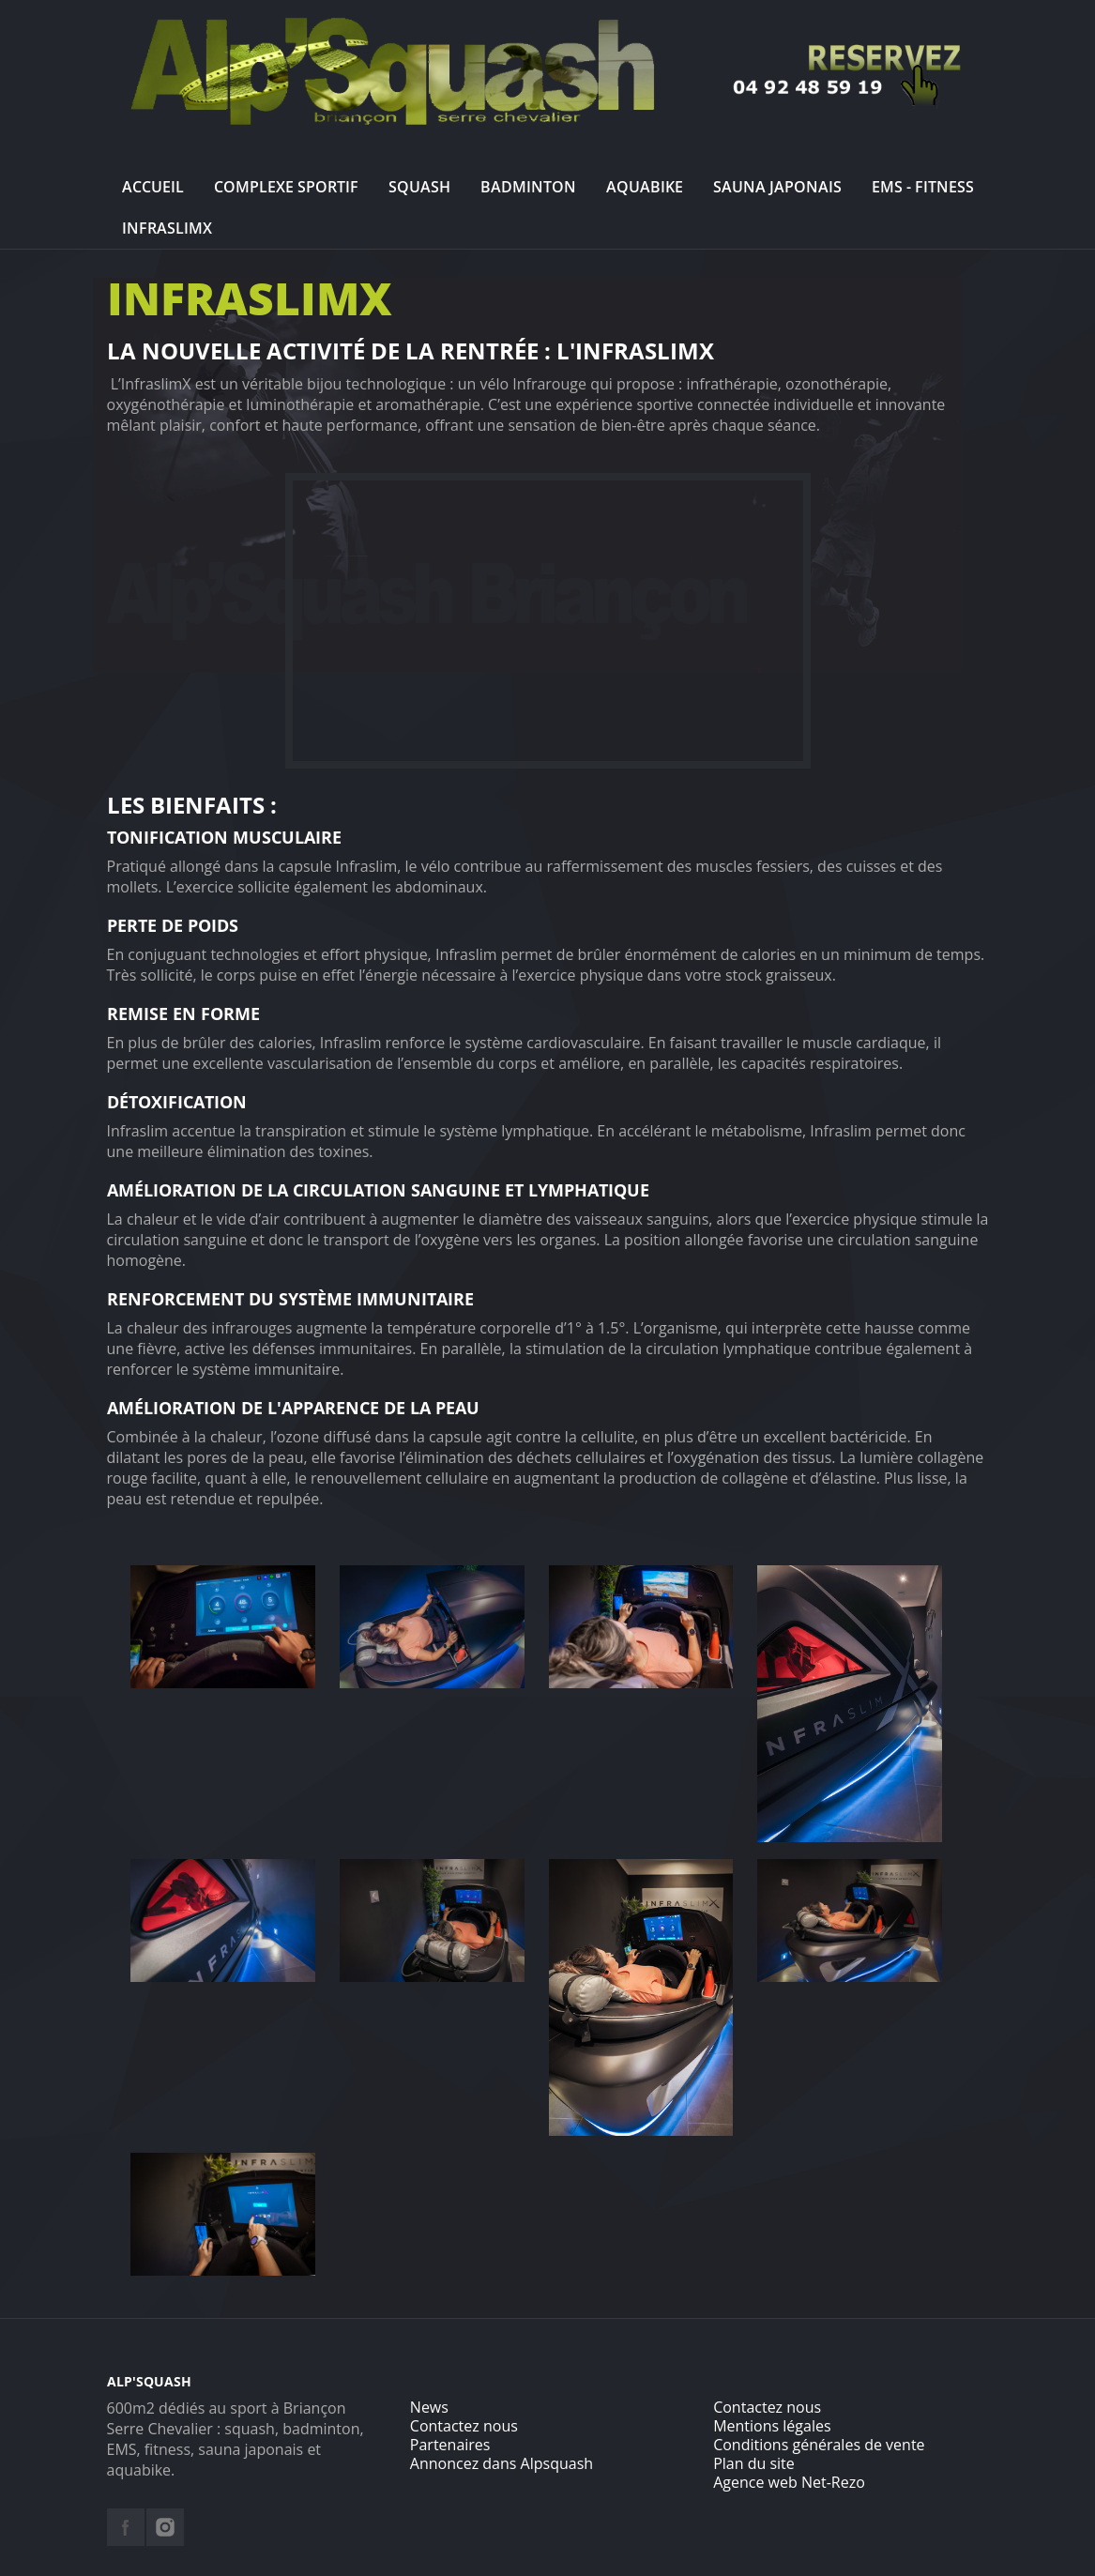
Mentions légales (771, 2426)
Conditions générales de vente (818, 2444)
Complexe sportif (286, 186)
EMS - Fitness (923, 186)
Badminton (528, 186)
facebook (125, 2527)
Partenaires (450, 2444)
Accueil (153, 186)
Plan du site (754, 2463)
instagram (165, 2527)
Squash (419, 186)
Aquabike (644, 186)
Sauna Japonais (777, 186)
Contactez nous (464, 2426)
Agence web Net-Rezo (789, 2482)
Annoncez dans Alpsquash (501, 2463)
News (429, 2407)
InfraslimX (167, 228)
